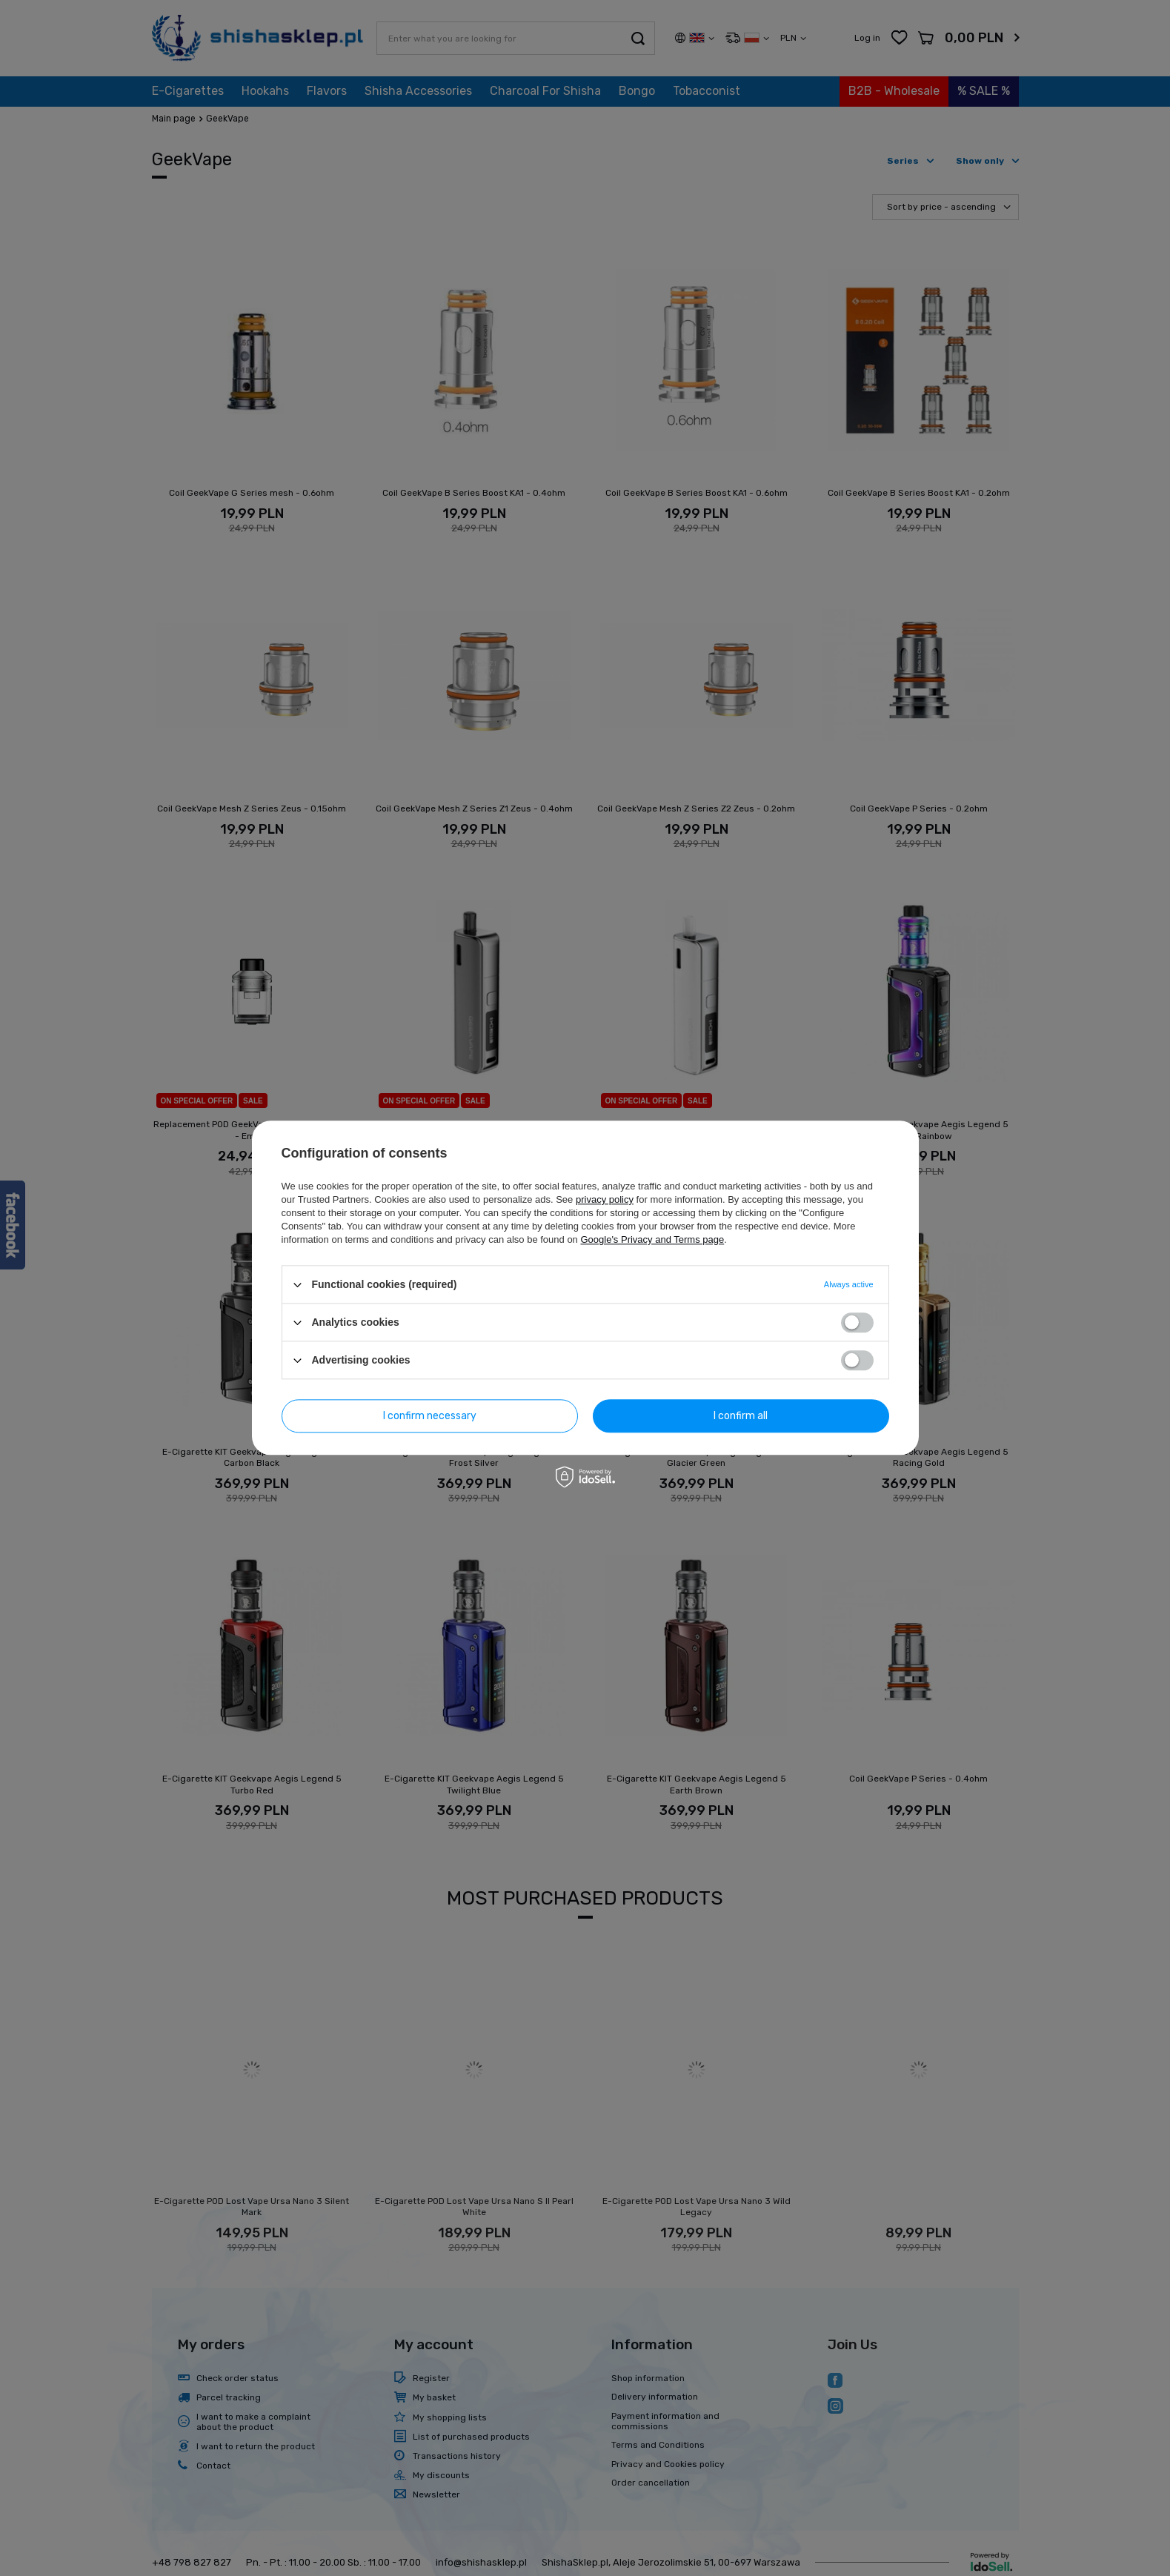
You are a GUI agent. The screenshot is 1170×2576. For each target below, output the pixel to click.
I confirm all (741, 1416)
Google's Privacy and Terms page (652, 1239)
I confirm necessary (429, 1416)
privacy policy (605, 1199)
